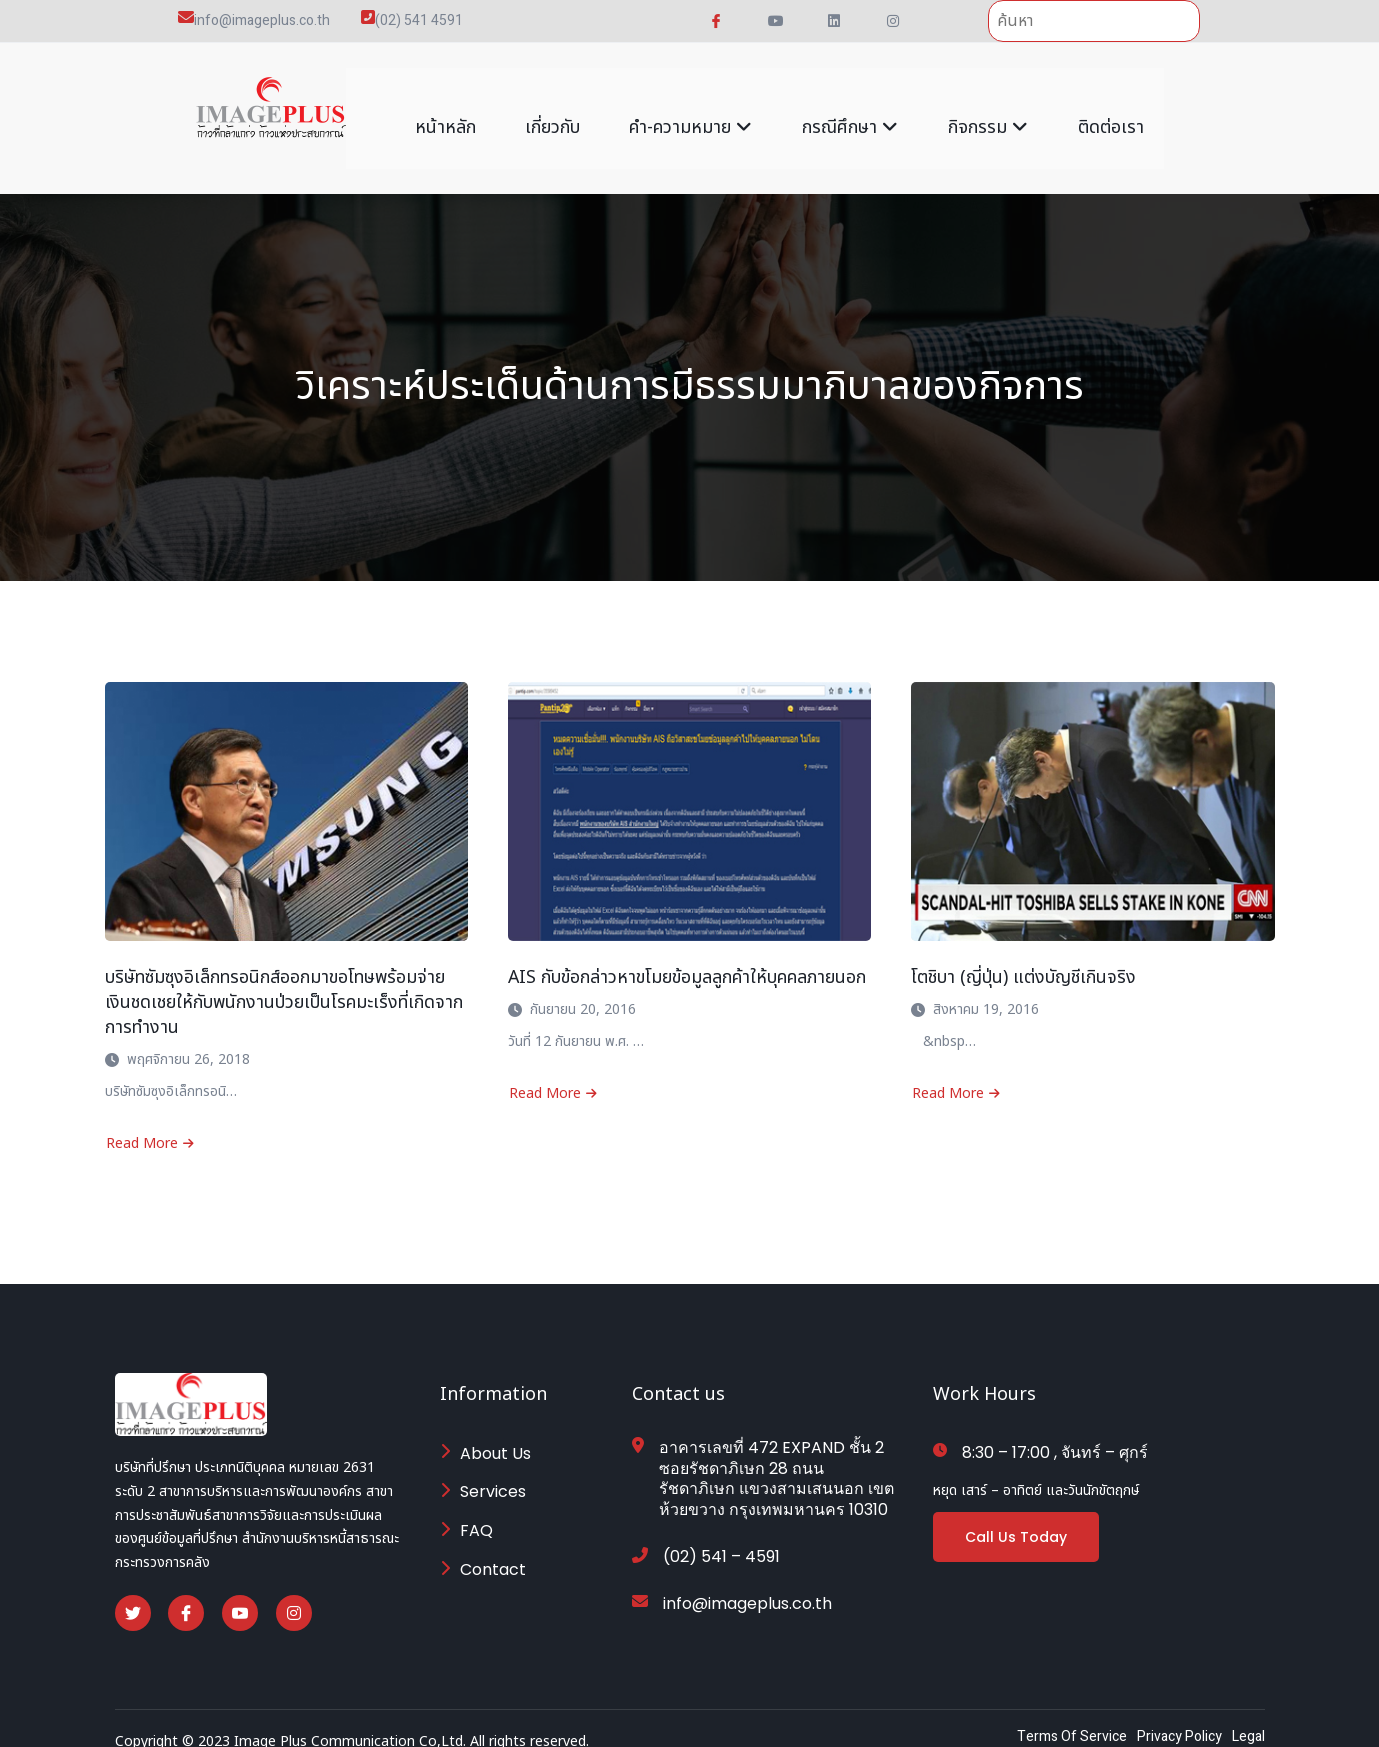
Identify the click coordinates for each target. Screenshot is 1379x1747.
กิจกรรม (989, 107)
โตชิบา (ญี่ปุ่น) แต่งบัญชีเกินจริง (1023, 957)
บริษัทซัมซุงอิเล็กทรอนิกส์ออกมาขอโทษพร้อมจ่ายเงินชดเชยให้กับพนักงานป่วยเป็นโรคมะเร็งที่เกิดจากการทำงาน (285, 982)
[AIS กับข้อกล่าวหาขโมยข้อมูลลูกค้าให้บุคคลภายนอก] (689, 791)
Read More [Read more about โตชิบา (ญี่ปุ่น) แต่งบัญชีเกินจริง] (956, 1074)
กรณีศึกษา (851, 107)
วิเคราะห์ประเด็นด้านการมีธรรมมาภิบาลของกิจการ (690, 367)
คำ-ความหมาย (691, 107)
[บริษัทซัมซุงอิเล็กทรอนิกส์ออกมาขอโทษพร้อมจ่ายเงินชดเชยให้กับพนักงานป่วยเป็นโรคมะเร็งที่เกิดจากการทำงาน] (286, 791)
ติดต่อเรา (1112, 107)
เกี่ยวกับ (552, 107)
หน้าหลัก (444, 107)
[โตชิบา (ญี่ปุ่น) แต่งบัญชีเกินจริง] (1092, 791)
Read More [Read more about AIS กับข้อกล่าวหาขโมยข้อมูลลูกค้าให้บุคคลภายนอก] (553, 1074)
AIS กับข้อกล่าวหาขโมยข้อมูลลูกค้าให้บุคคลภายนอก (687, 957)
